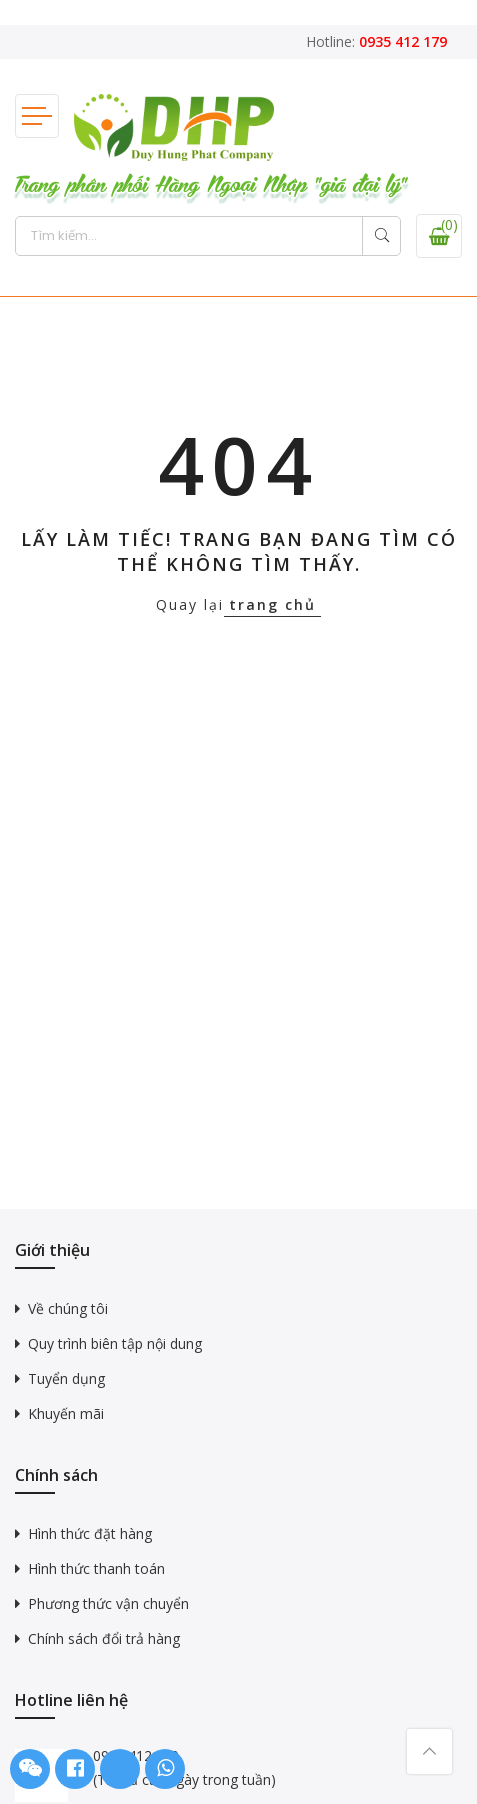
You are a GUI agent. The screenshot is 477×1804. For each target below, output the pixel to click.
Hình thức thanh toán (96, 1568)
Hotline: (376, 41)
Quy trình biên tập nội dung (115, 1343)
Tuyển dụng (66, 1378)
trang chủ (272, 604)
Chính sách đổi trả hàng (104, 1638)
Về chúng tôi (68, 1308)
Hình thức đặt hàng (90, 1533)
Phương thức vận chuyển (108, 1603)
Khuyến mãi (66, 1413)
